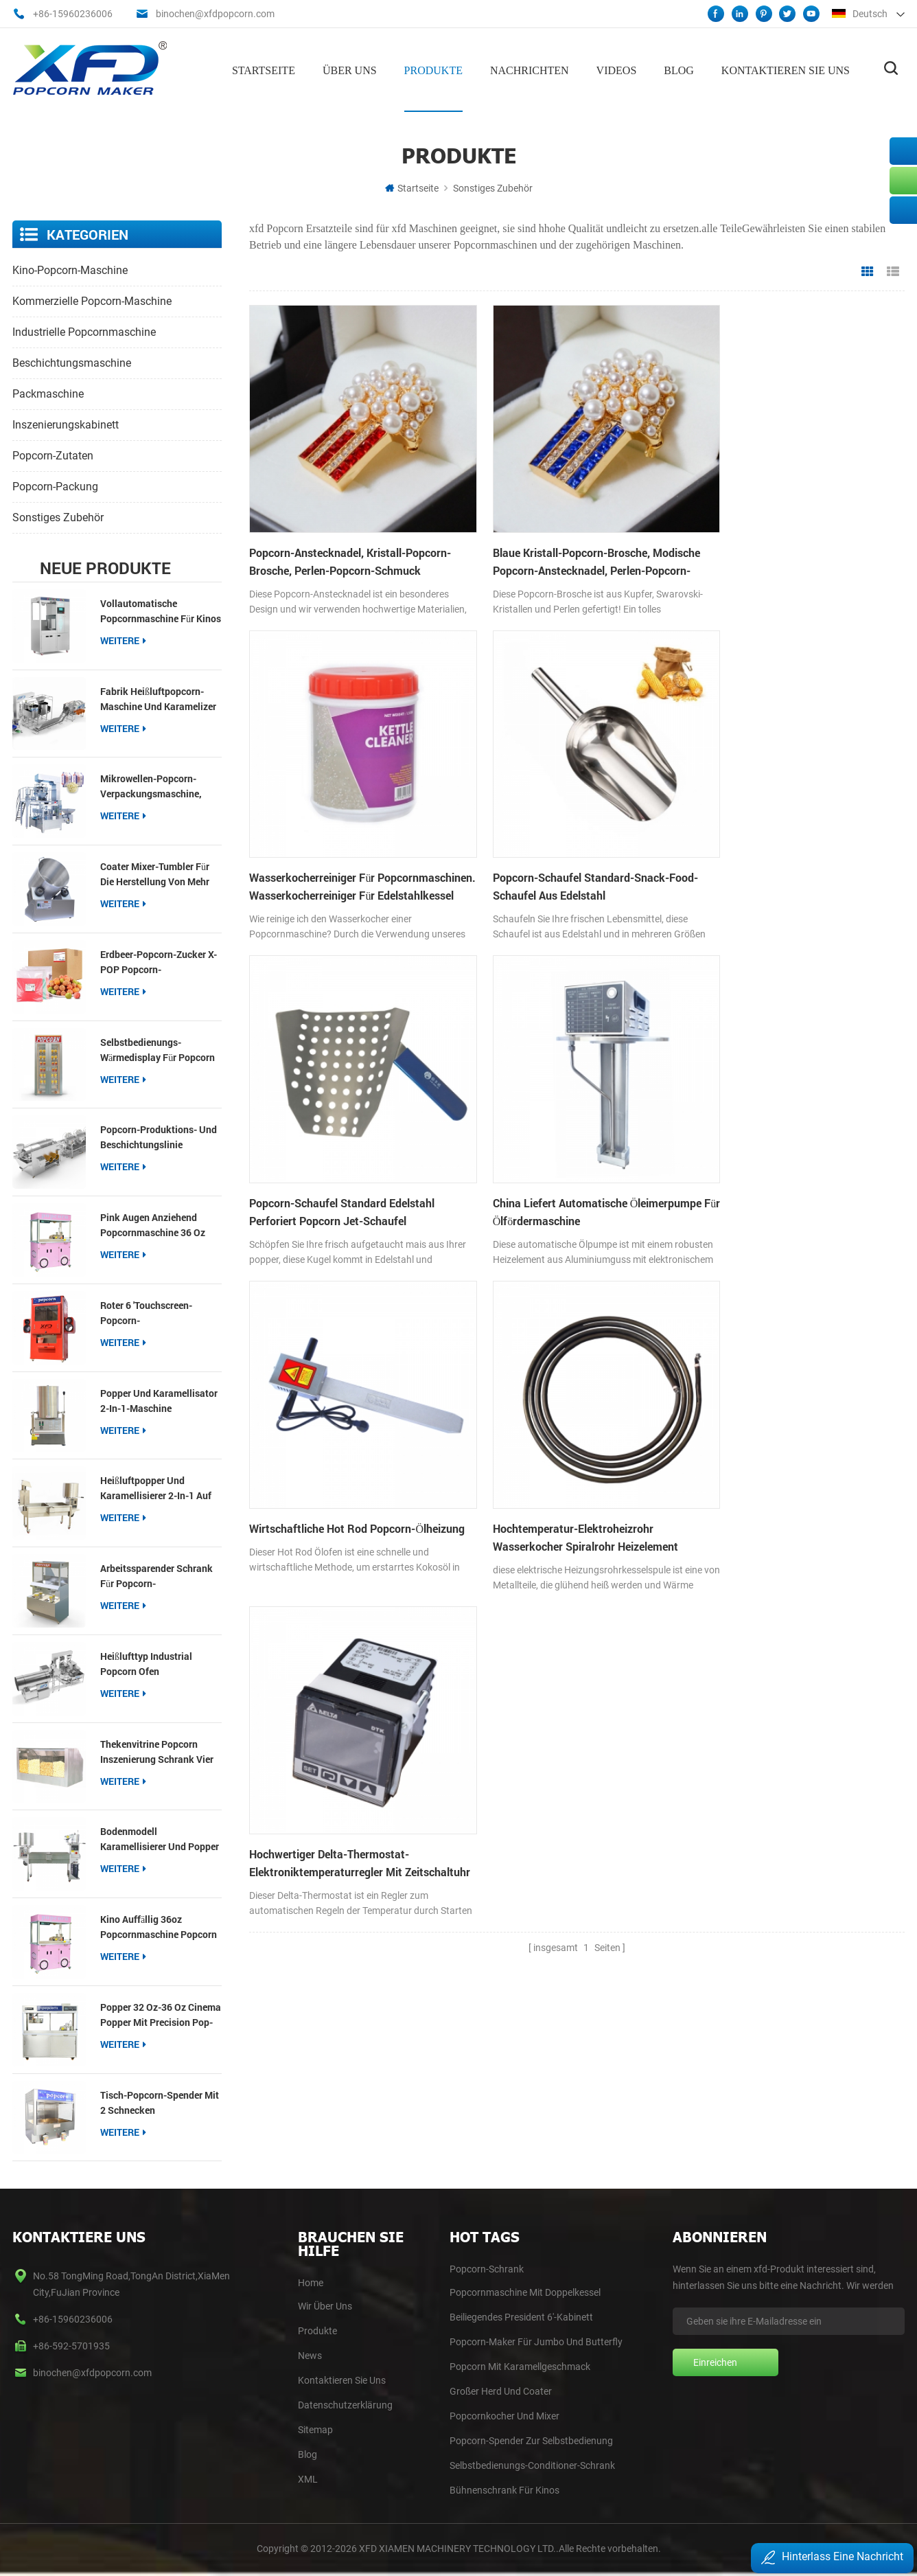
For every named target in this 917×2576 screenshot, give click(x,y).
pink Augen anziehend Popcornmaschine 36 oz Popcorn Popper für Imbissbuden (152, 1225)
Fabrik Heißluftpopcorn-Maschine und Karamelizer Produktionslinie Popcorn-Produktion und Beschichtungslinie (158, 698)
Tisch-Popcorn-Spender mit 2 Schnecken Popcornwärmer (159, 2102)
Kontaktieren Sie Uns (342, 2379)
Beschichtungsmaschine (71, 361)
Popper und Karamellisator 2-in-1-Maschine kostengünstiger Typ (159, 1400)
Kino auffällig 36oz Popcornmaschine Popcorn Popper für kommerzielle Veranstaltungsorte (158, 1926)
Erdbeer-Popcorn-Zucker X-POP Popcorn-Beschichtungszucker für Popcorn (158, 961)
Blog (679, 69)
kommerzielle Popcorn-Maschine (92, 299)
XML (308, 2478)
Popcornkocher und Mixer (504, 2415)
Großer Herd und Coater (501, 2390)
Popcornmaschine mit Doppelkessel (525, 2291)
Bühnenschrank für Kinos (504, 2489)
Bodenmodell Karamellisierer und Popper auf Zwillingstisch (159, 1839)
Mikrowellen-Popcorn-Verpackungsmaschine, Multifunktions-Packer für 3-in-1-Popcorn (157, 786)
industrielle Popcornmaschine (84, 330)
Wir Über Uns (325, 2305)
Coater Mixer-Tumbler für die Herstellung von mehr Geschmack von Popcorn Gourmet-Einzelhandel (154, 874)
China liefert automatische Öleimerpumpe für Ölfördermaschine (777, 837)
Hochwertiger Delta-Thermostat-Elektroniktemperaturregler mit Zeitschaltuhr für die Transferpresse (776, 1138)
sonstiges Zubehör (493, 186)
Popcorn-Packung (55, 485)
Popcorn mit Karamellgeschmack (520, 2365)
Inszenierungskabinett (65, 423)
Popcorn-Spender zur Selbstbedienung (531, 2440)
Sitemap (315, 2429)
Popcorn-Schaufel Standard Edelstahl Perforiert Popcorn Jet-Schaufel (560, 837)
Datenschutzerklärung (345, 2404)
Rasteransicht (867, 270)
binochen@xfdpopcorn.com (215, 13)
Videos (616, 69)
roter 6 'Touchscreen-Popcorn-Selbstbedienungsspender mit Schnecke (156, 1312)
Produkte (433, 69)
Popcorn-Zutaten (52, 454)
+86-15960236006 (73, 13)
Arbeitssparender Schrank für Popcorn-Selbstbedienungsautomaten (161, 1576)
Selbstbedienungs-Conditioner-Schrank (532, 2464)
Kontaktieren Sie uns (785, 69)
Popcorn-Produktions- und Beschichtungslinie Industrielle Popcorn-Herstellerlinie (158, 1137)
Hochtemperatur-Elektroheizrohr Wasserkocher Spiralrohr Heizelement (560, 1137)
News (310, 2354)
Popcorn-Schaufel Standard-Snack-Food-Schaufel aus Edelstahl (337, 837)
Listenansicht (893, 270)
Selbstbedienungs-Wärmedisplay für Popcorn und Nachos (157, 1049)
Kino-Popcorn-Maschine (70, 268)
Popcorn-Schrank (487, 2268)
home (310, 2282)
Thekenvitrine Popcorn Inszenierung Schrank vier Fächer (156, 1751)
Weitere (123, 639)
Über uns (350, 69)
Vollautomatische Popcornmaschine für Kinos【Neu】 (160, 610)
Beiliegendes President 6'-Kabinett (521, 2316)
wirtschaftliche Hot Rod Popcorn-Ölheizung (308, 1137)
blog (307, 2453)
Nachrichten (529, 69)
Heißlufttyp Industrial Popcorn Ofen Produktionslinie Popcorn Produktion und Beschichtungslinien (155, 1663)
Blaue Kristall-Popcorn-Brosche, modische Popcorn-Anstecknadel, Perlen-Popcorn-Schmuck (569, 536)
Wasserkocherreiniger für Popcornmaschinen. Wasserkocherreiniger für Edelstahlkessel (750, 536)
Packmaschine (48, 392)
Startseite (263, 69)
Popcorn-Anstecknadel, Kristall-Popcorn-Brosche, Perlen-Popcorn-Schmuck (350, 535)
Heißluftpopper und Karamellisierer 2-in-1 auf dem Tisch (155, 1488)
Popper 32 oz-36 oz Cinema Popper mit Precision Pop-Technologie (160, 2014)
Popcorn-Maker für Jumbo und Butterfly (536, 2341)
